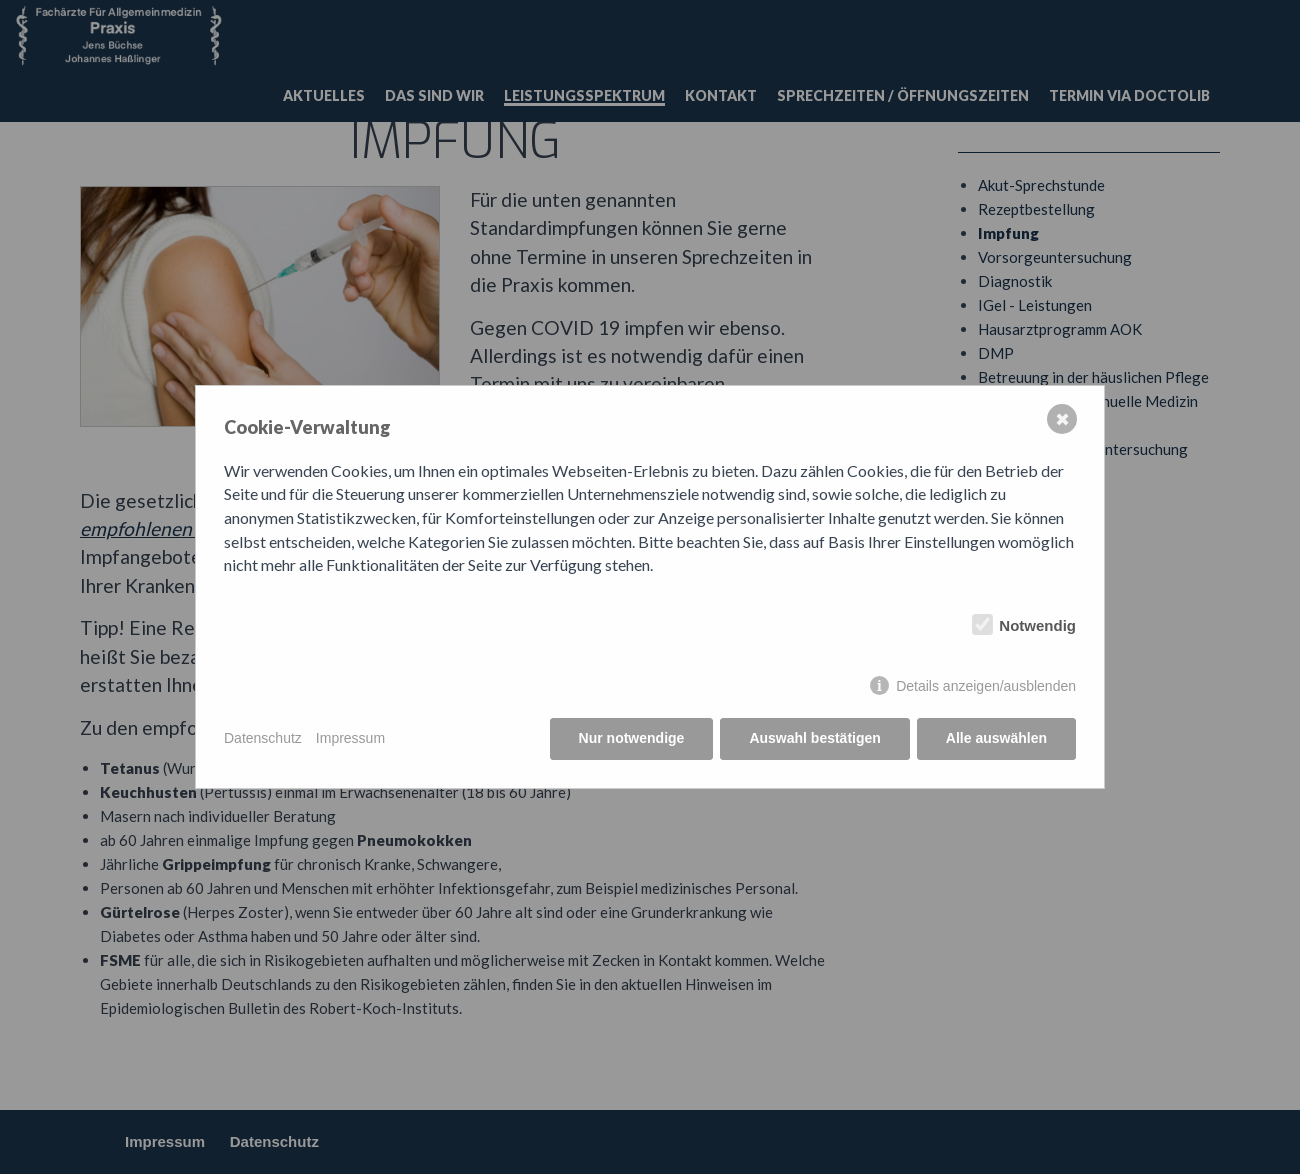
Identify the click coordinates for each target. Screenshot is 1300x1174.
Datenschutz (263, 738)
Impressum (350, 738)
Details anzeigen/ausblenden (986, 686)
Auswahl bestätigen (814, 738)
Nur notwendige (632, 738)
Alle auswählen (996, 738)
